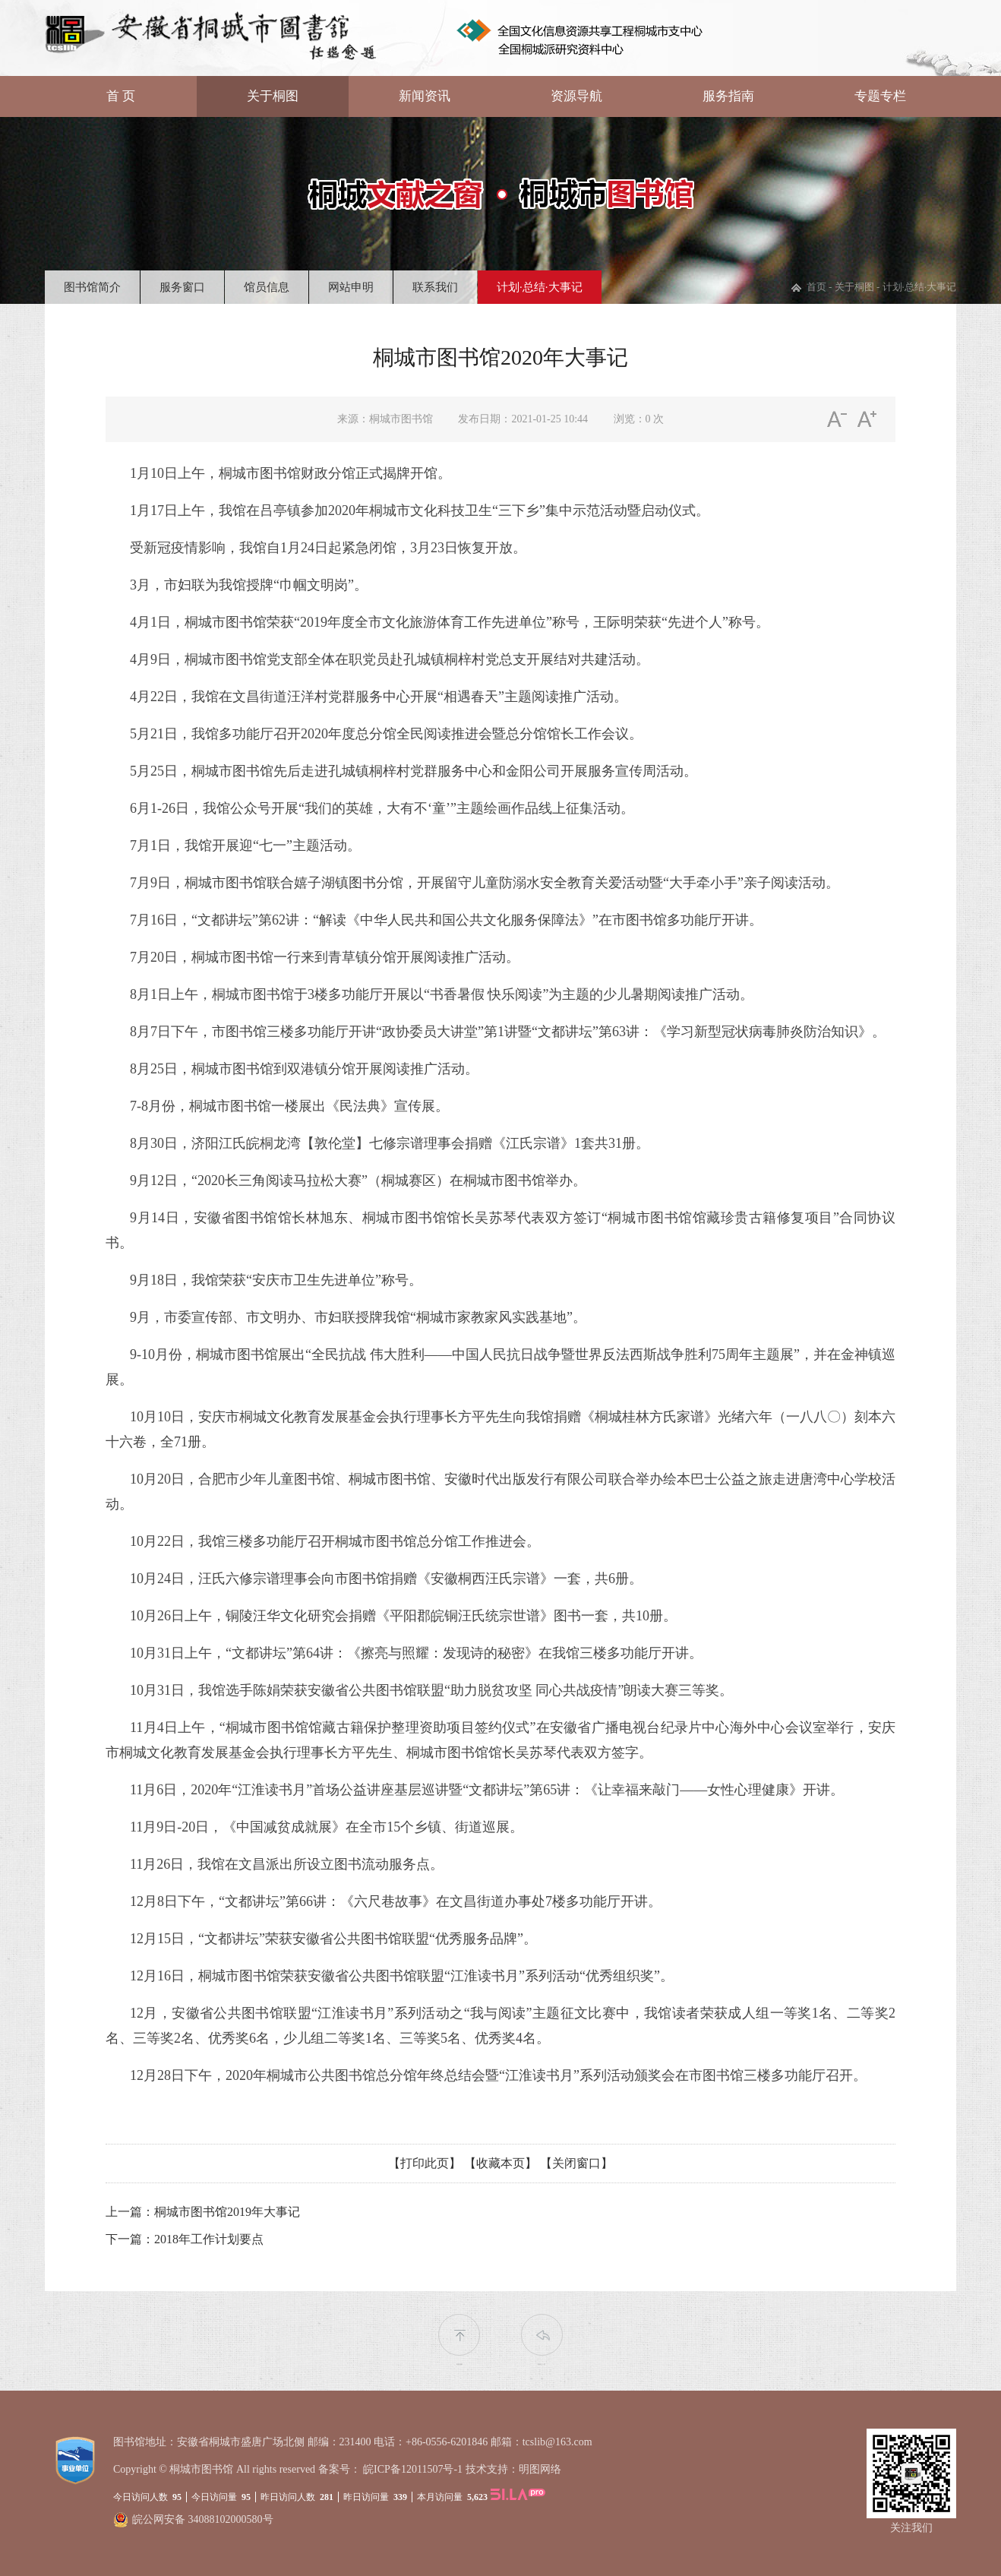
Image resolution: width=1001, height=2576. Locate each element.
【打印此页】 (424, 2163)
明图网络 (540, 2469)
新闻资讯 (424, 96)
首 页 (120, 96)
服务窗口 (182, 287)
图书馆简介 (92, 287)
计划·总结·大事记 (540, 287)
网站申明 (351, 287)
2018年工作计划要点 (209, 2239)
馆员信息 (266, 287)
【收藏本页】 (500, 2163)
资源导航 (576, 96)
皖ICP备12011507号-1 (413, 2469)
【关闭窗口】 (576, 2163)
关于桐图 (272, 96)
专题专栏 (880, 96)
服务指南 (728, 96)
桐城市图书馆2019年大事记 (227, 2211)
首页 (816, 286)
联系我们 (435, 287)
